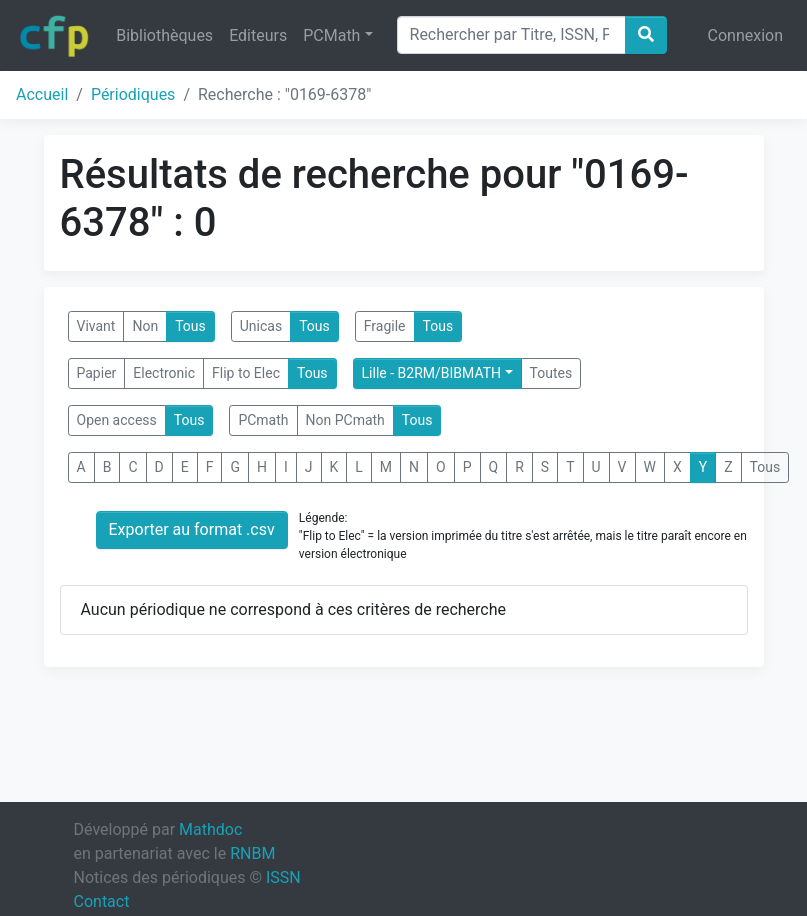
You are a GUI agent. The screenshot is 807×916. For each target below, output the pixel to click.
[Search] (511, 35)
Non (145, 326)
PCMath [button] (331, 35)
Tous (190, 326)
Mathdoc (210, 829)
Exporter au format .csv (192, 529)
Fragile (385, 326)
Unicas (261, 326)
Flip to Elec (246, 373)
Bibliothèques (164, 35)
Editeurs (258, 35)
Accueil (42, 94)
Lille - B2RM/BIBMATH (431, 373)
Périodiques (133, 94)
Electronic (164, 373)
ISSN (283, 877)
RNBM (252, 853)
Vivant (96, 326)
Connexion (745, 35)
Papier (97, 373)
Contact (102, 901)
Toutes (551, 373)
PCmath (263, 420)
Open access (117, 420)
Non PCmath (345, 420)
